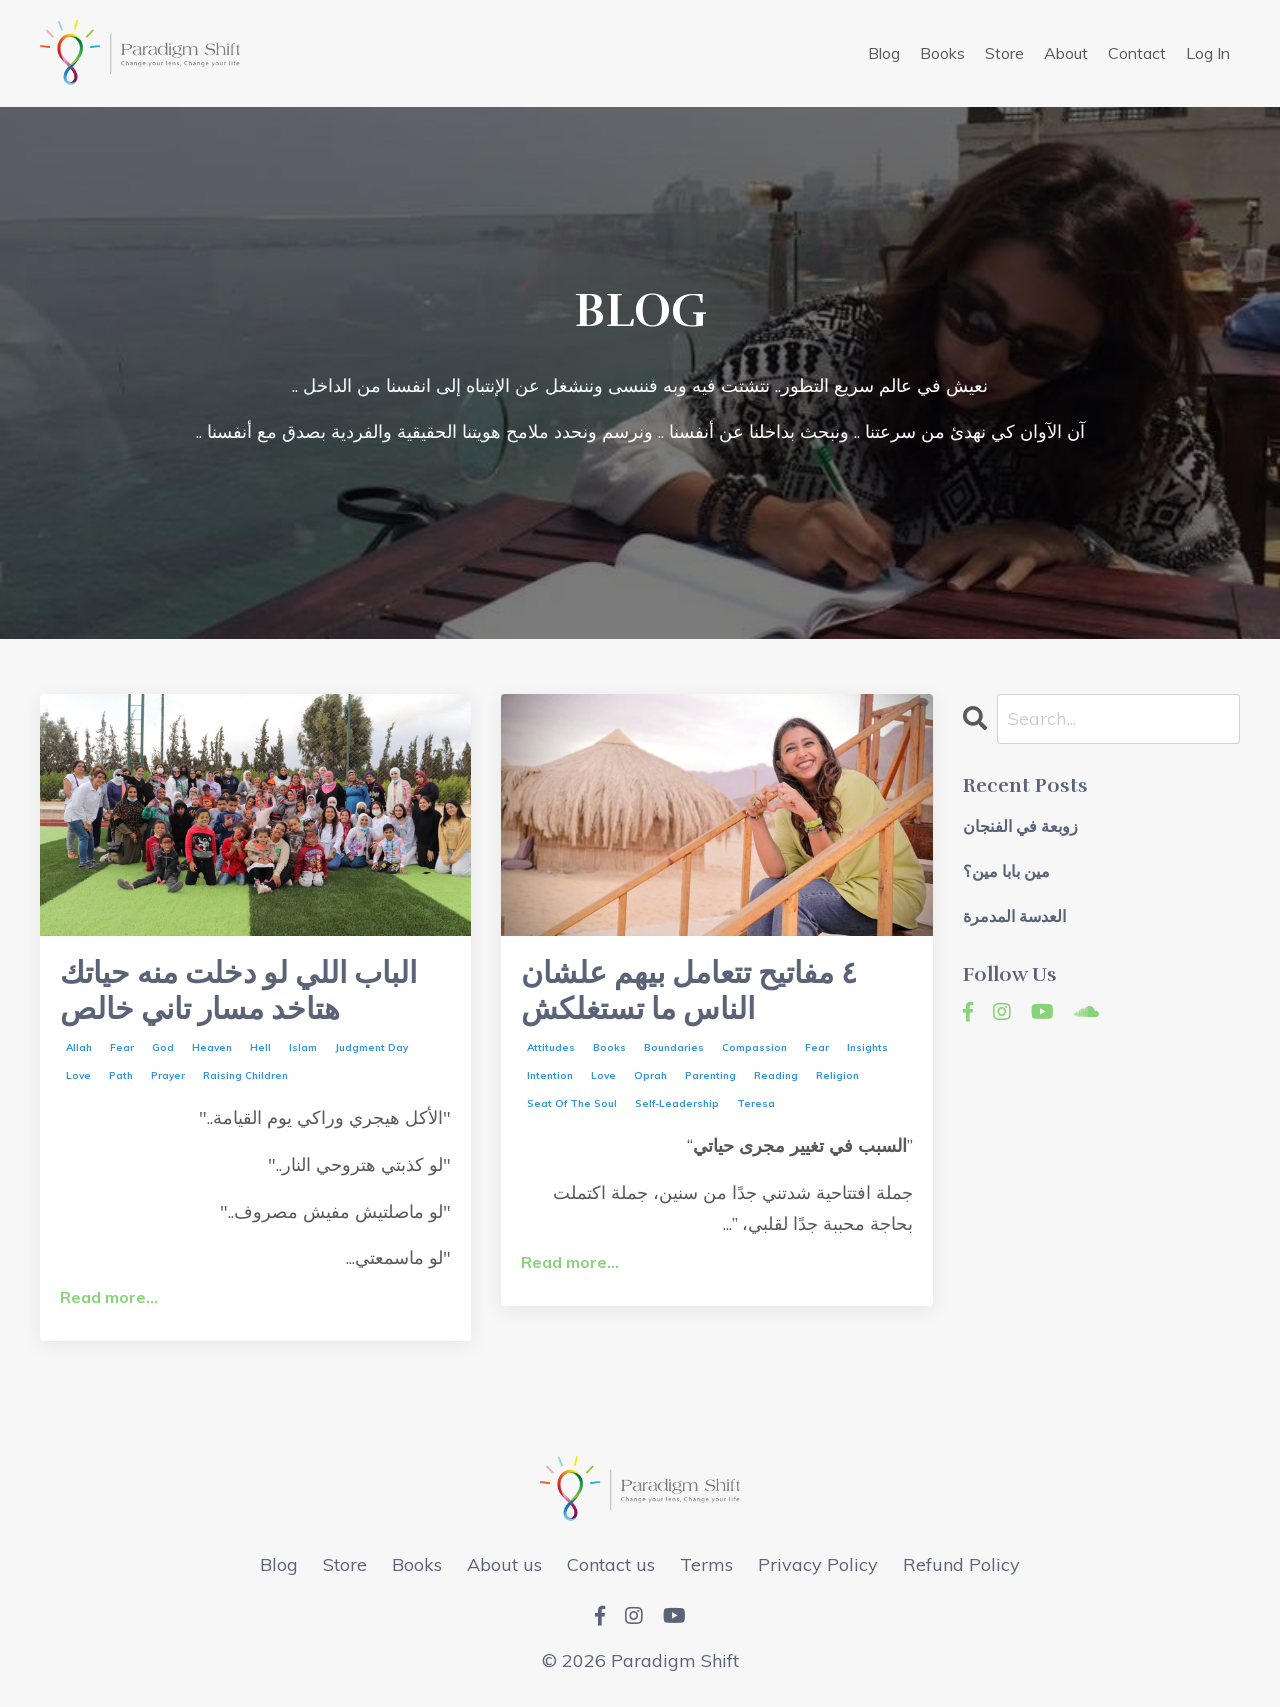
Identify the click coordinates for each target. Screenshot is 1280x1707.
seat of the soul (572, 1104)
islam (303, 1048)
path (121, 1076)
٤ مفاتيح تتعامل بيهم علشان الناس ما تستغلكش (689, 992)
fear (122, 1048)
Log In (1208, 53)
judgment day (371, 1048)
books (609, 1048)
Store (1004, 53)
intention (550, 1076)
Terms (706, 1564)
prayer (168, 1076)
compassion (754, 1048)
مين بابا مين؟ (1006, 872)
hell (260, 1048)
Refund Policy (961, 1564)
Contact (1137, 53)
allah (79, 1048)
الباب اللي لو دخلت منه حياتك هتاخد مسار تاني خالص (238, 992)
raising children (245, 1076)
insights (867, 1048)
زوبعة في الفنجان (1020, 827)
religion (837, 1076)
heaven (212, 1048)
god (163, 1048)
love (78, 1076)
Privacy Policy (818, 1564)
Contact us (611, 1564)
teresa (756, 1104)
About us (504, 1564)
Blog (884, 53)
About (1066, 53)
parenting (710, 1076)
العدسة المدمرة (1014, 917)
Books (942, 53)
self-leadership (677, 1104)
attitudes (551, 1048)
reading (776, 1076)
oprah (650, 1076)
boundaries (674, 1048)
